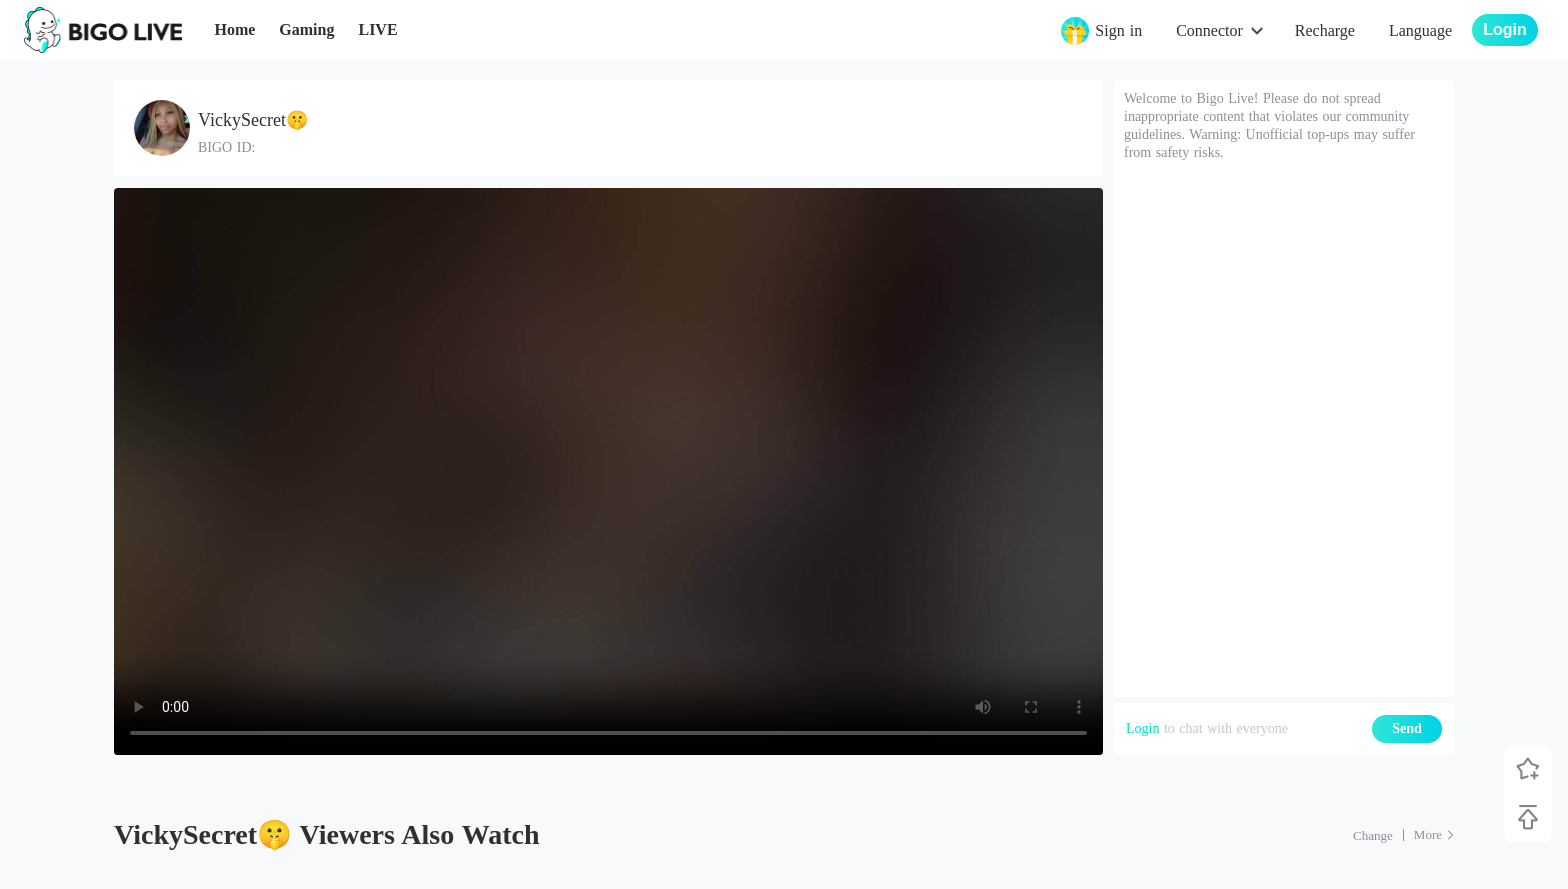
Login (1142, 728)
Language (1420, 30)
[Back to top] (1528, 817)
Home (234, 29)
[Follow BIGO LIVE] (1528, 769)
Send (1407, 728)
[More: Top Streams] (1434, 835)
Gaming (306, 29)
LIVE (377, 29)
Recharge (1325, 30)
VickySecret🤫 (253, 120)
